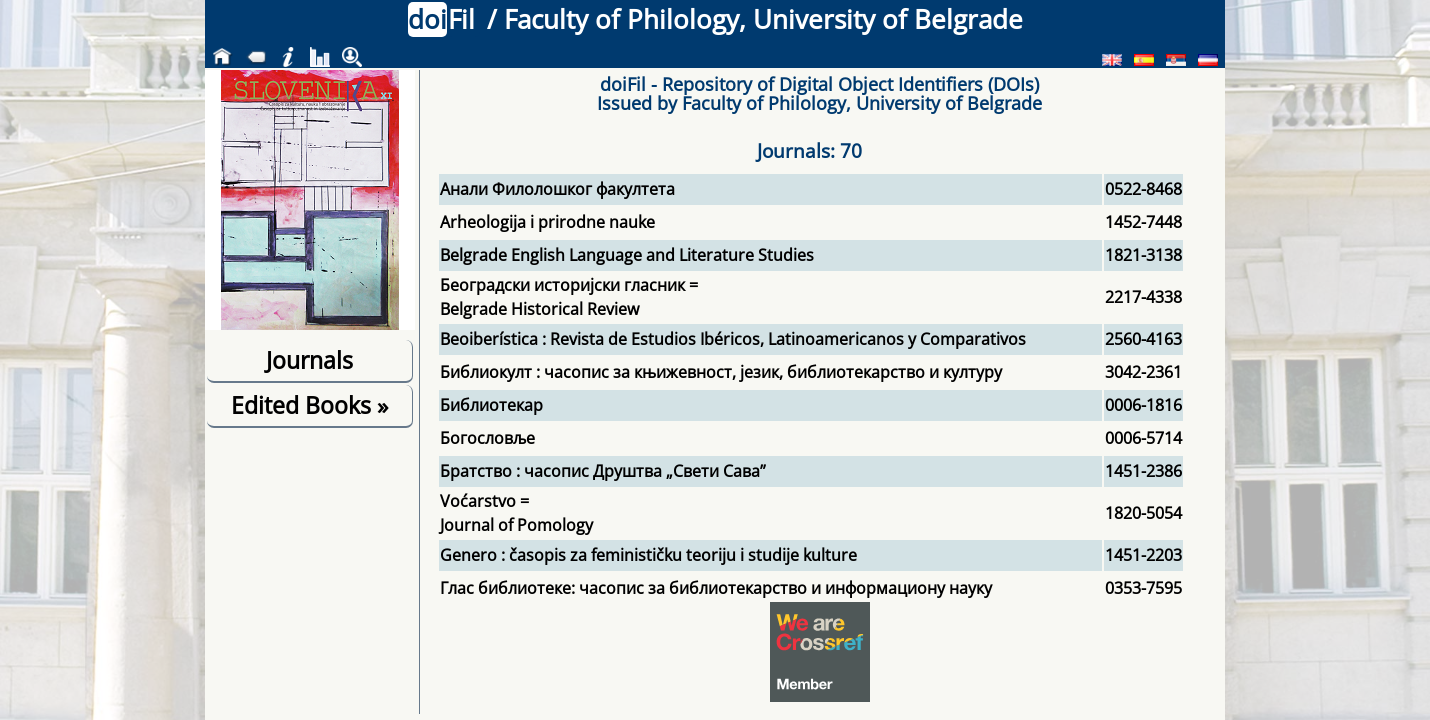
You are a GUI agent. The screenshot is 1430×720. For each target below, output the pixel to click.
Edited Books (309, 405)
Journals (309, 360)
